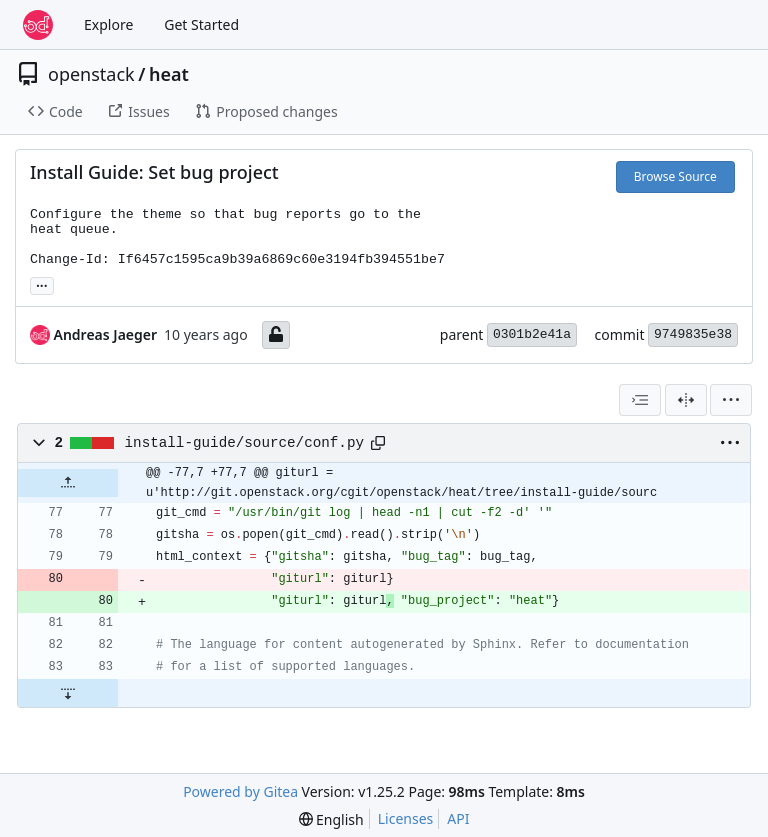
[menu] (731, 400)
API (458, 818)
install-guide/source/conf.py (244, 443)
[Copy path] (378, 443)
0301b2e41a (532, 334)
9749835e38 (693, 334)
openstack (91, 74)
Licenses (406, 818)
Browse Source (675, 176)
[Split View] (686, 400)
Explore (108, 24)
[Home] (38, 25)
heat (169, 74)
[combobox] (640, 400)
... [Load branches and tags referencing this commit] (42, 284)
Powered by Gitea (240, 791)
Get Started (201, 24)
